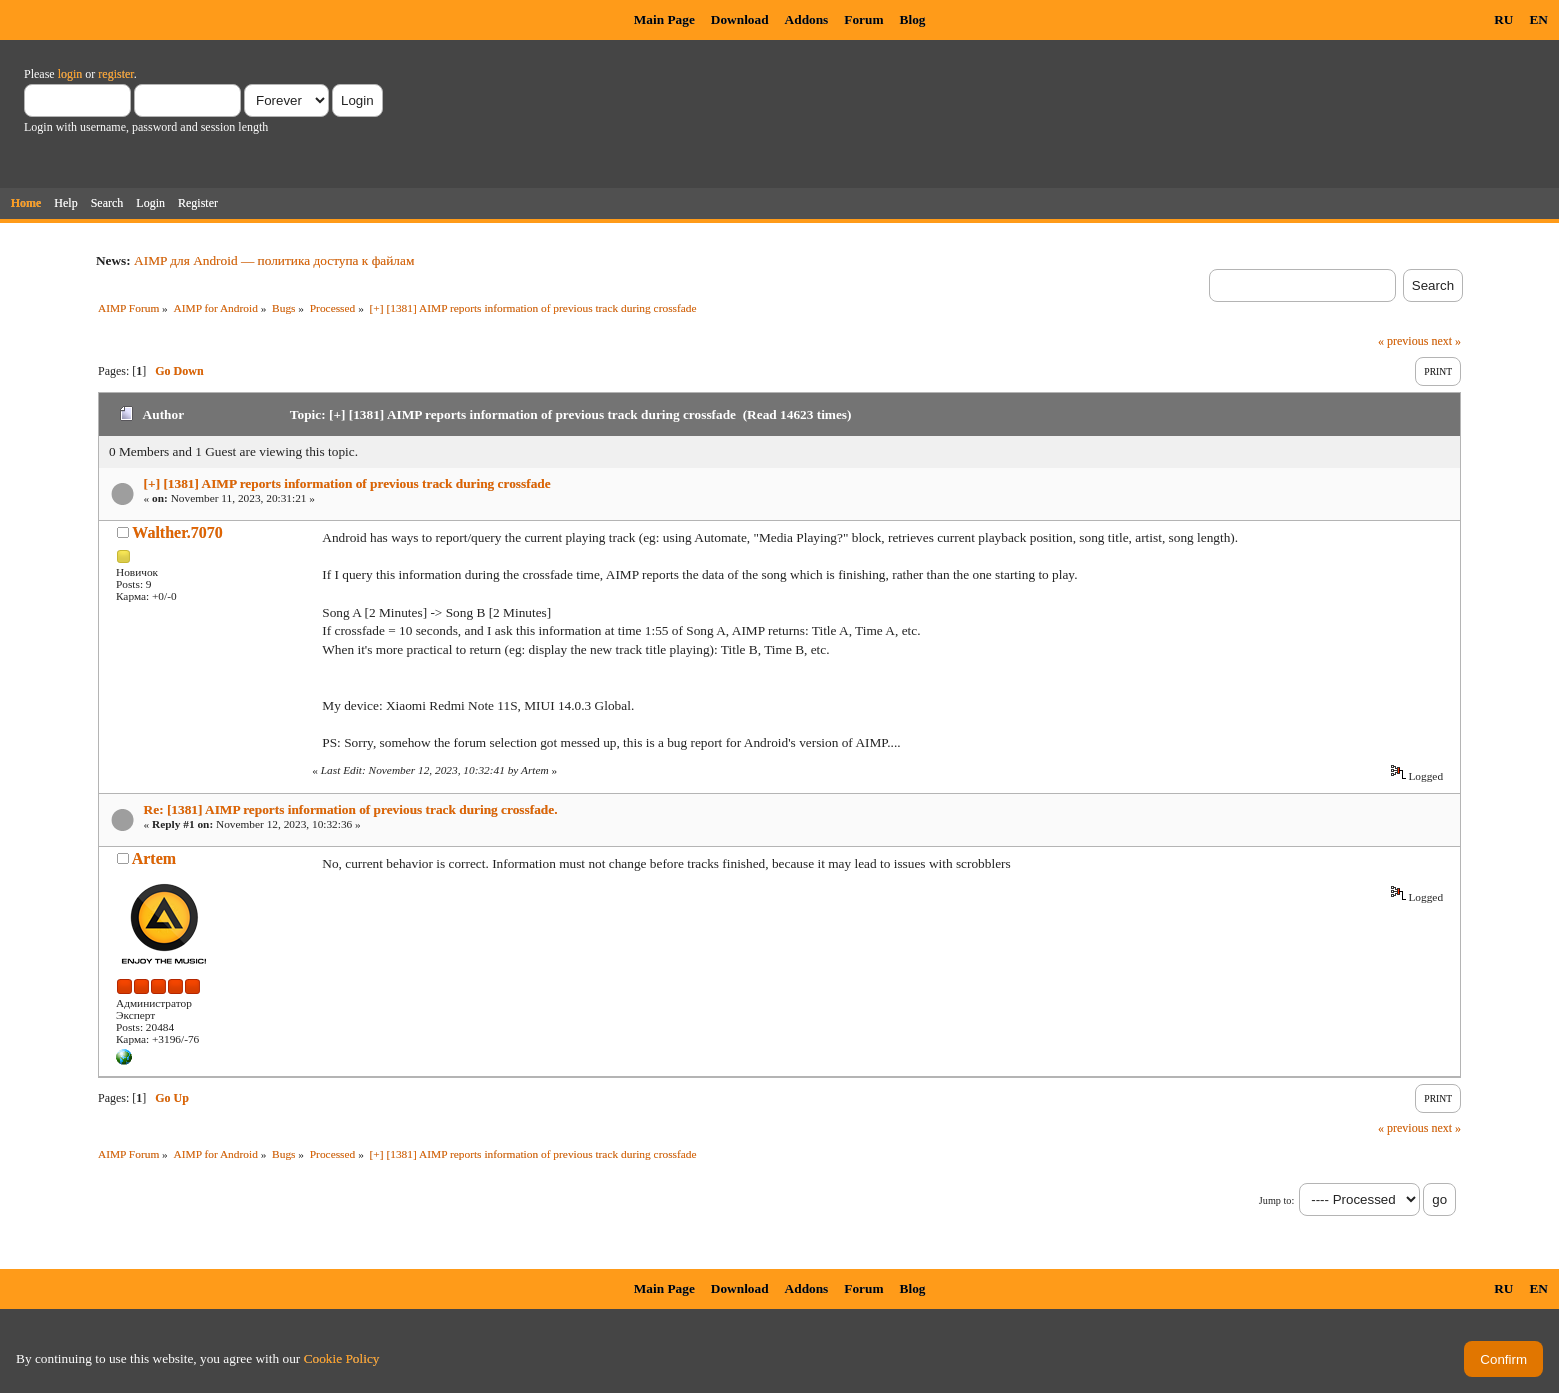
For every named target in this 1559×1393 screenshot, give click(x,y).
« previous (1403, 341)
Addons (807, 19)
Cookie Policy (342, 1358)
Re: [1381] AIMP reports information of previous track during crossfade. (351, 809)
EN (1538, 19)
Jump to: (1276, 1200)
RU (1503, 19)
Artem (154, 858)
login (70, 74)
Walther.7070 (177, 532)
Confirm (1503, 1359)
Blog (913, 19)
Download (740, 19)
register (115, 74)
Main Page (664, 19)
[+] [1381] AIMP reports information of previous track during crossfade (347, 483)
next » (1446, 341)
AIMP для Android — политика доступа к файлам (274, 260)
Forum (863, 19)
